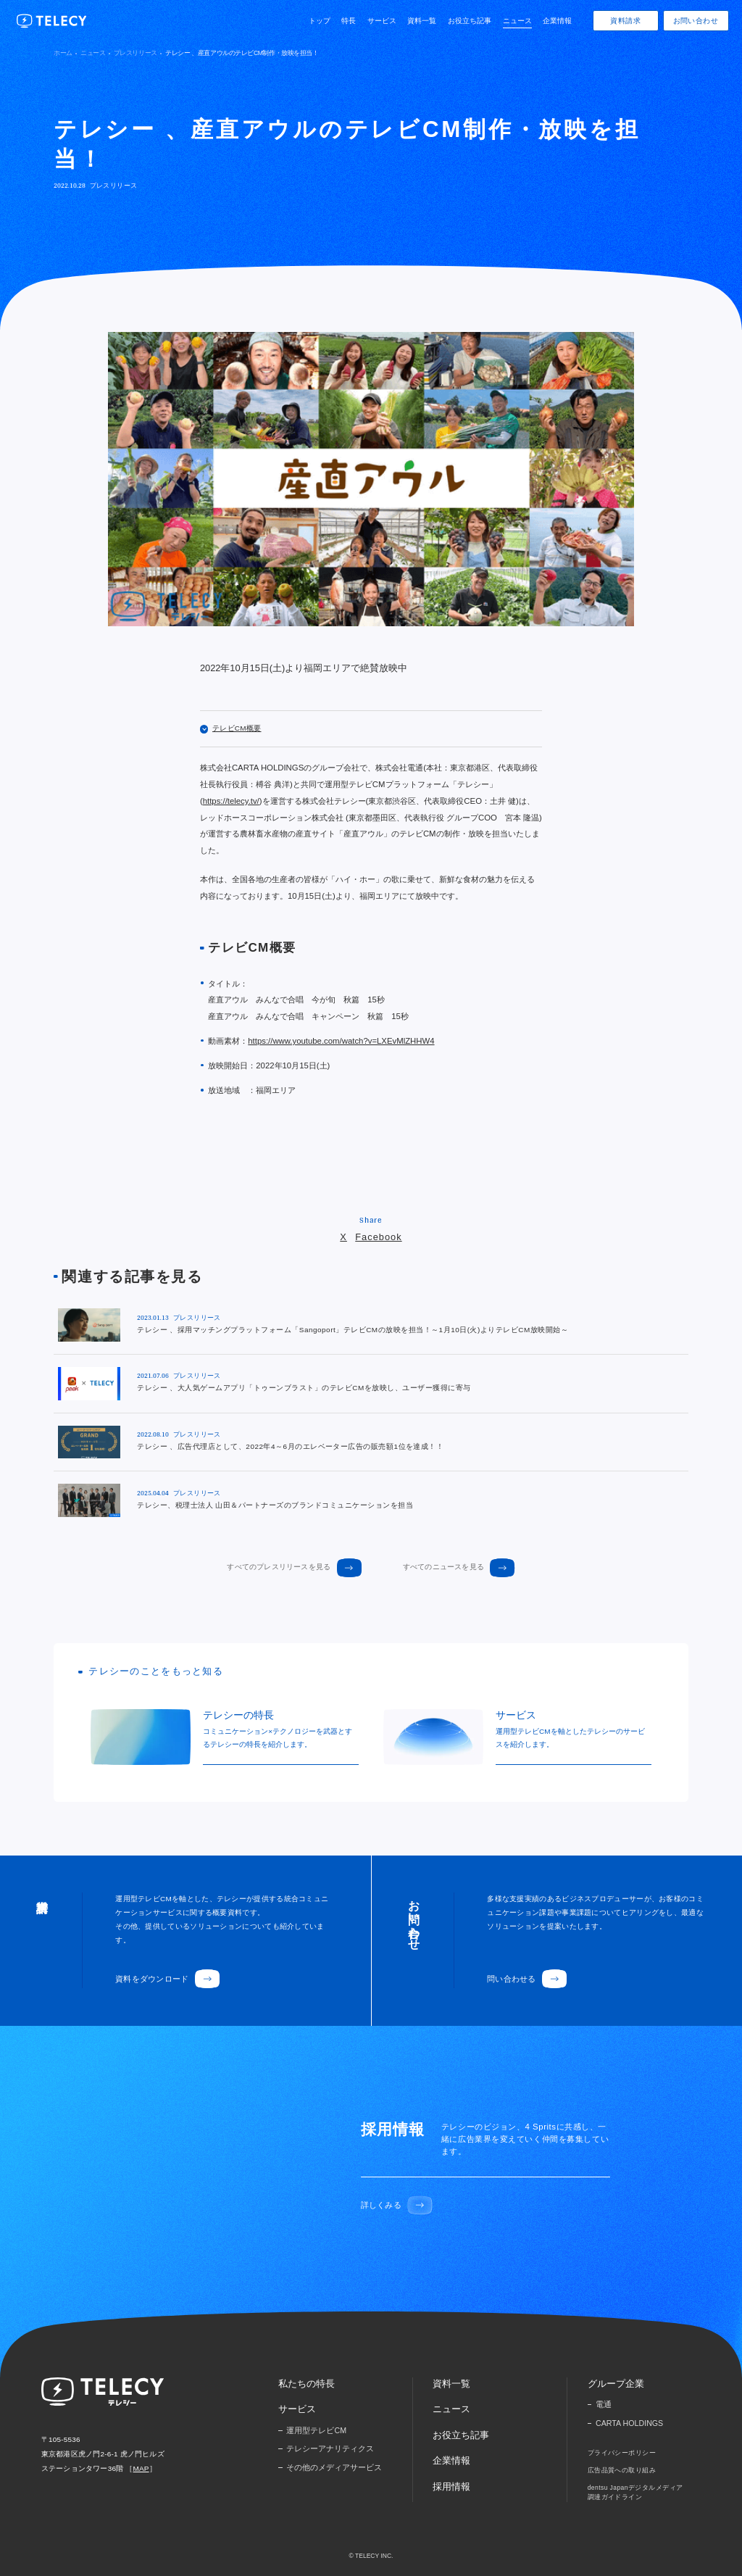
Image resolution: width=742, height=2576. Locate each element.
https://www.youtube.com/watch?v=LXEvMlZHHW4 (341, 1040)
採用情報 (451, 2486)
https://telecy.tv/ (231, 801)
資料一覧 (421, 21)
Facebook (378, 1236)
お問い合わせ (696, 21)
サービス (381, 21)
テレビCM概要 (231, 728)
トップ (319, 21)
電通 (604, 2404)
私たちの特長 (306, 2383)
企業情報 (557, 21)
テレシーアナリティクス (330, 2448)
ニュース (517, 21)
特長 (348, 21)
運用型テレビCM (316, 2430)
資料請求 (625, 21)
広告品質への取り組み (622, 2470)
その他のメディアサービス (334, 2467)
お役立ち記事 (469, 21)
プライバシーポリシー (622, 2452)
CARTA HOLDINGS (629, 2423)
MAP (141, 2468)
